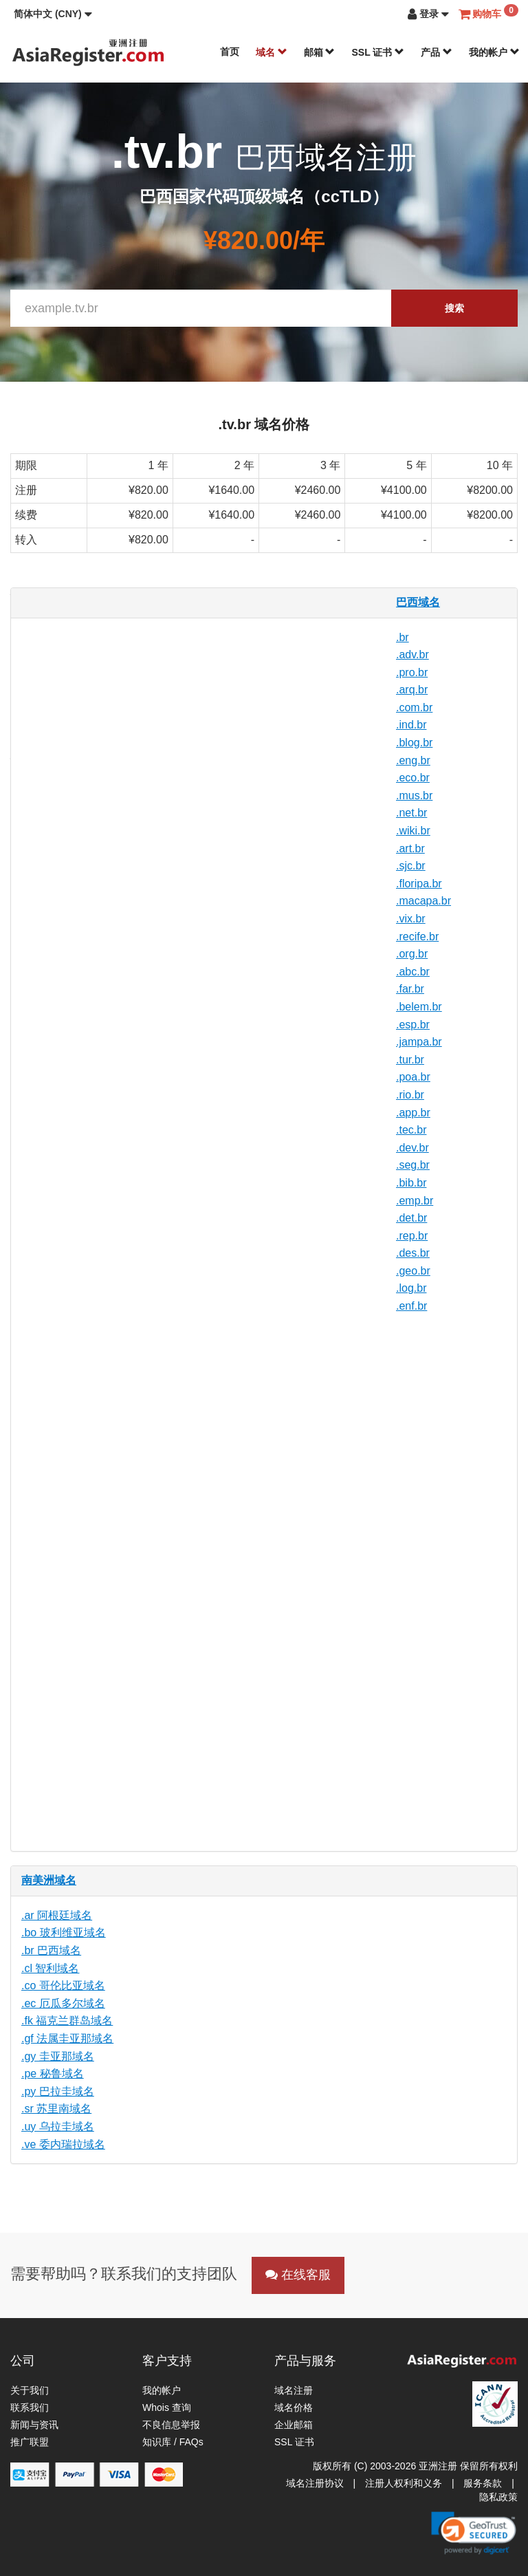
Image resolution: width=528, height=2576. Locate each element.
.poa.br (413, 1077)
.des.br (413, 1253)
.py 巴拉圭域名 (57, 2091)
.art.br (410, 848)
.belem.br (419, 1007)
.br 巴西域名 (51, 1950)
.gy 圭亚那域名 (57, 2056)
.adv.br (412, 654)
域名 (271, 52)
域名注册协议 (315, 2483)
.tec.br (411, 1130)
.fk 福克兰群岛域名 (67, 2020)
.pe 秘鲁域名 (52, 2073)
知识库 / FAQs (173, 2441)
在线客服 (298, 2275)
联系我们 (29, 2407)
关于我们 (29, 2390)
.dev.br (412, 1148)
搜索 (454, 308)
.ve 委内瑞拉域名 (63, 2144)
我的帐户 (494, 52)
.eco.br (413, 777)
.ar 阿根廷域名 (56, 1915)
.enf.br (411, 1306)
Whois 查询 (166, 2407)
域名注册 (293, 2390)
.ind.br (411, 724)
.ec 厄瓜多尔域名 (63, 2003)
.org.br (412, 954)
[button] (53, 13)
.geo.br (413, 1271)
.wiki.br (413, 830)
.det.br (411, 1218)
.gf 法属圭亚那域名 (67, 2038)
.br (402, 637)
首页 (229, 51)
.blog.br (414, 742)
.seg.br (413, 1165)
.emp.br (414, 1200)
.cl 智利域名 (50, 1968)
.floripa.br (419, 883)
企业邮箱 (293, 2424)
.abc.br (413, 971)
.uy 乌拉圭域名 (57, 2126)
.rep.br (412, 1236)
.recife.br (417, 936)
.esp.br (413, 1024)
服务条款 (482, 2483)
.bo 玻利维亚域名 (63, 1932)
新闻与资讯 (34, 2424)
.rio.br (410, 1095)
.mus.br (414, 795)
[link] (474, 2533)
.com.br (414, 707)
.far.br (410, 989)
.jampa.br (419, 1042)
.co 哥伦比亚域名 (63, 1985)
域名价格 (293, 2407)
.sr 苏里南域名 (56, 2108)
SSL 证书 (377, 52)
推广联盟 (29, 2441)
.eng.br (413, 760)
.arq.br (412, 689)
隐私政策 (498, 2496)
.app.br (413, 1112)
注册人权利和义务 (403, 2483)
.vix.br (411, 918)
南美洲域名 (48, 1880)
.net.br (411, 813)
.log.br (411, 1288)
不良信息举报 (171, 2424)
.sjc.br (411, 866)
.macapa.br (423, 901)
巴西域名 (418, 602)
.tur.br (410, 1059)
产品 (436, 52)
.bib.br (411, 1183)
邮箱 (320, 52)
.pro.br (412, 672)
